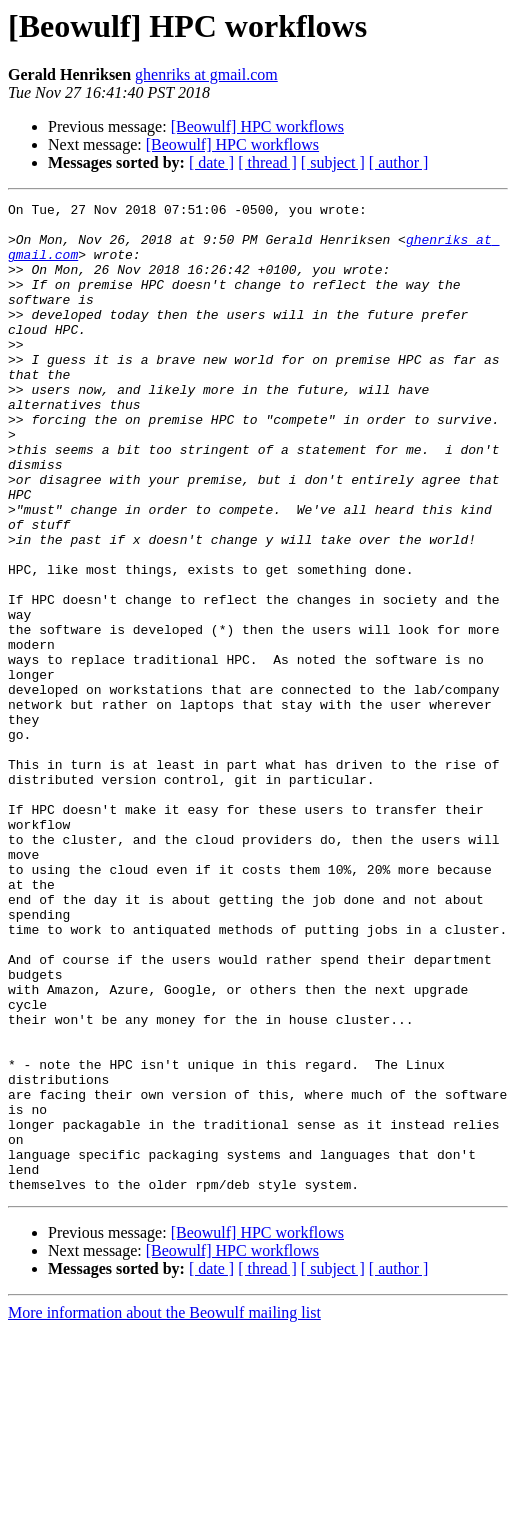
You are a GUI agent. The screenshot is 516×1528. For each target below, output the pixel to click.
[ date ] (211, 162)
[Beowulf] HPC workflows (257, 126)
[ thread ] (267, 162)
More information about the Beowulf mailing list (164, 1510)
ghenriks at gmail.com (206, 74)
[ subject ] (333, 162)
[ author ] (399, 162)
